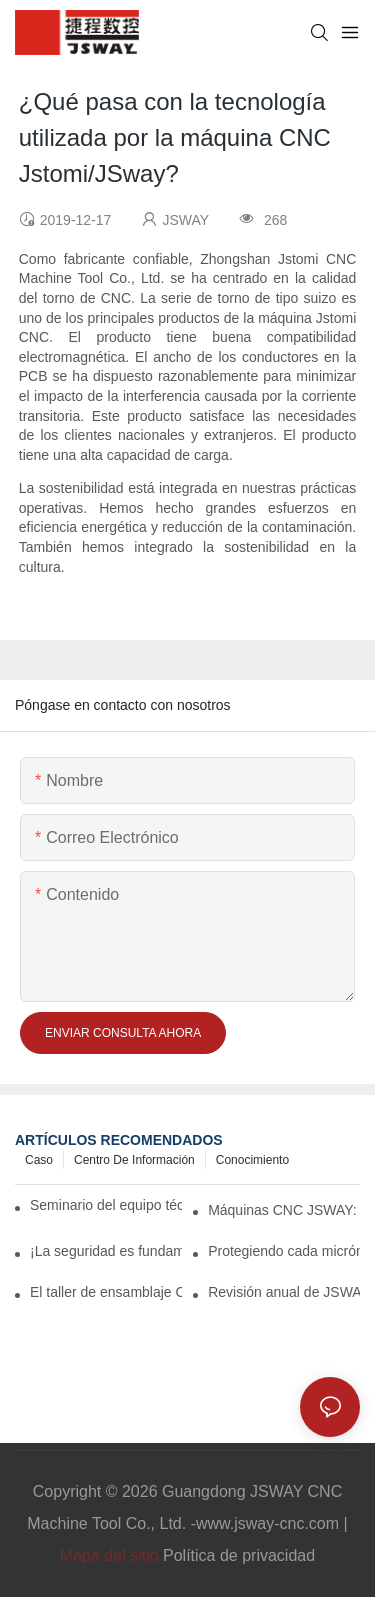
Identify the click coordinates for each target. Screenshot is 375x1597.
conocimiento (252, 1160)
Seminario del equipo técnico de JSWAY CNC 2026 (106, 1205)
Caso (39, 1160)
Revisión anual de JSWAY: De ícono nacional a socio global (284, 1292)
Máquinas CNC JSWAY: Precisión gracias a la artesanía (284, 1210)
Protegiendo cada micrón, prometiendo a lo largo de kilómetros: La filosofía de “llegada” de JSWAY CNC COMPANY (284, 1251)
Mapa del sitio (109, 1555)
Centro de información (134, 1160)
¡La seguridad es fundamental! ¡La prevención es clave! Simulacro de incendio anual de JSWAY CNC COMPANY (106, 1251)
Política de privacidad (239, 1555)
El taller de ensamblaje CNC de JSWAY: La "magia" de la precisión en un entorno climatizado (106, 1292)
